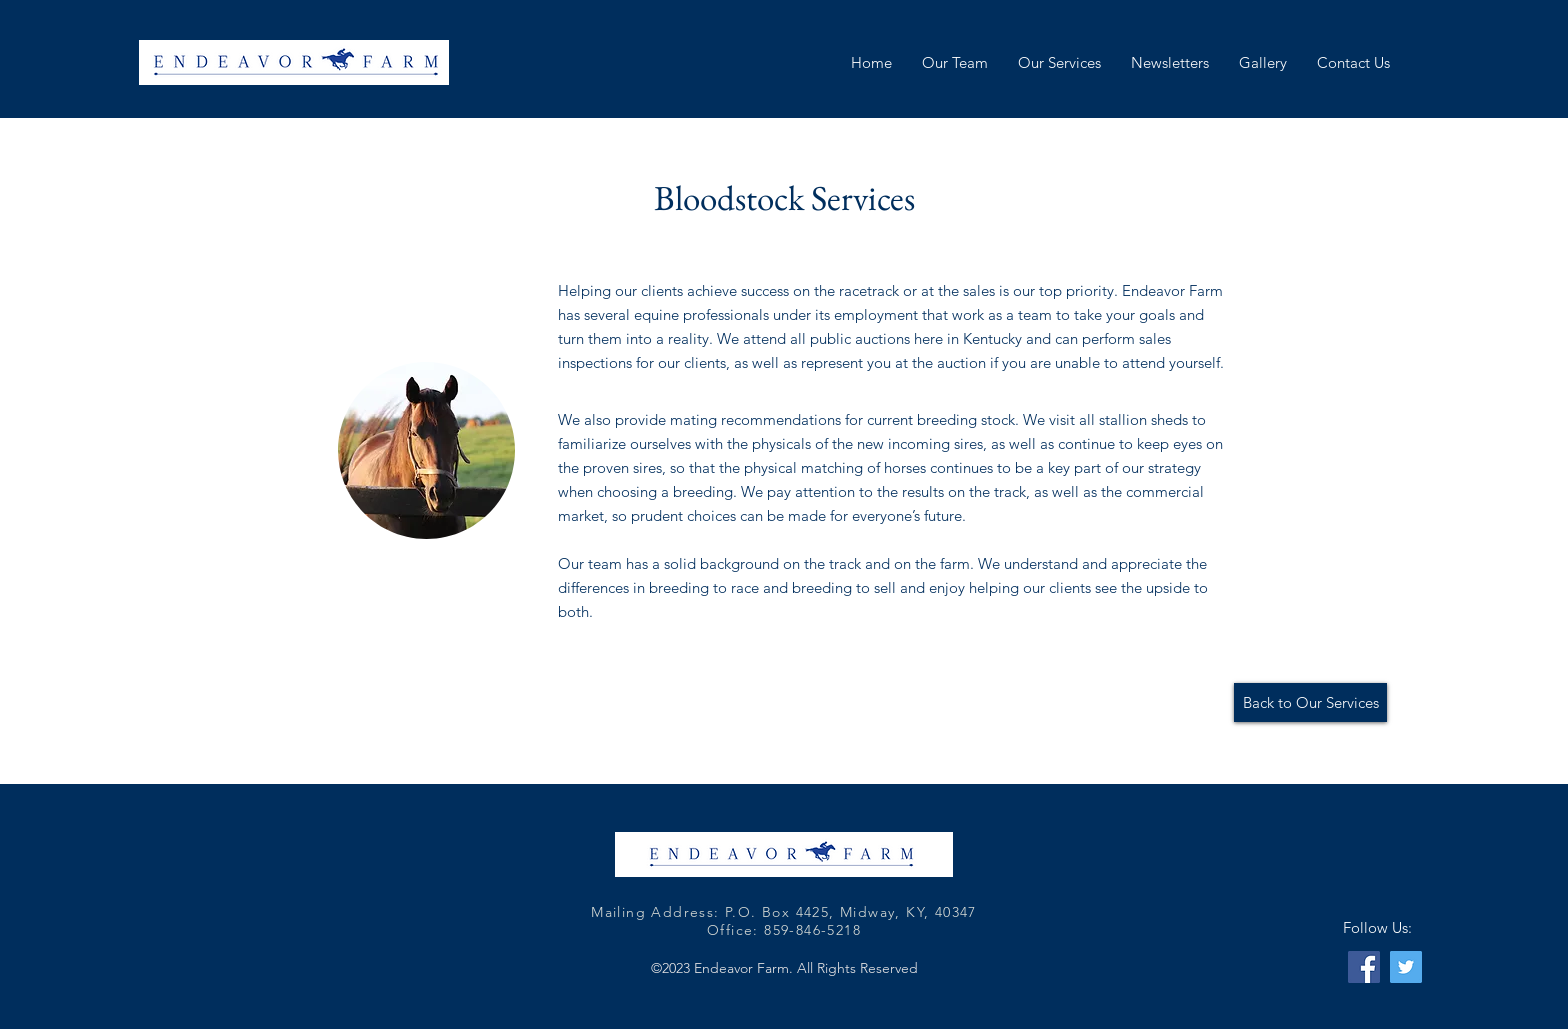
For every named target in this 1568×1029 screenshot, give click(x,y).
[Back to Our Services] (1310, 702)
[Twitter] (1406, 967)
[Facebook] (1364, 967)
